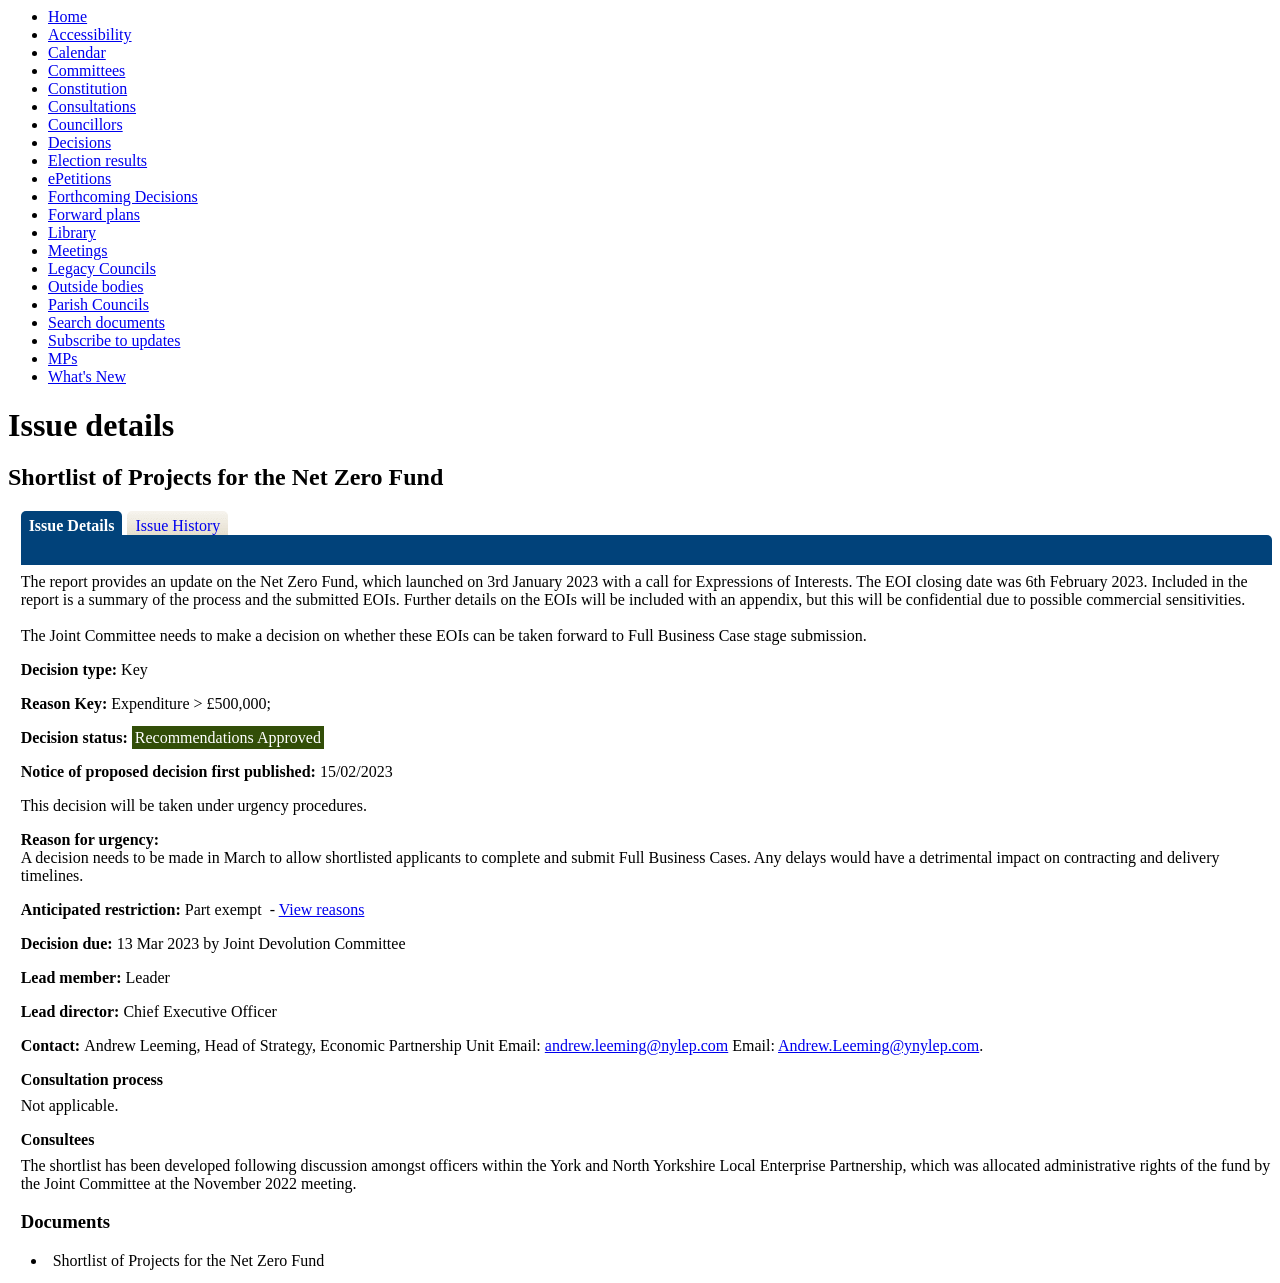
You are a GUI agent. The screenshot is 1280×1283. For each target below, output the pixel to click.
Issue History (177, 525)
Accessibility (90, 34)
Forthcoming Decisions (123, 196)
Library (72, 232)
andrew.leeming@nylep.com (636, 1045)
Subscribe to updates (114, 340)
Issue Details (72, 525)
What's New (87, 376)
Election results (97, 160)
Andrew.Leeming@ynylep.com (878, 1045)
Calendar (77, 52)
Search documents (106, 322)
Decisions (79, 142)
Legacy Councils (102, 268)
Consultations (92, 106)
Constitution (87, 88)
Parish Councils (98, 304)
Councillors (85, 124)
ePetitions (79, 178)
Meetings (78, 250)
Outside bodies (96, 286)
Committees (86, 70)
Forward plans (94, 214)
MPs (62, 358)
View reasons (322, 909)
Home (67, 16)
